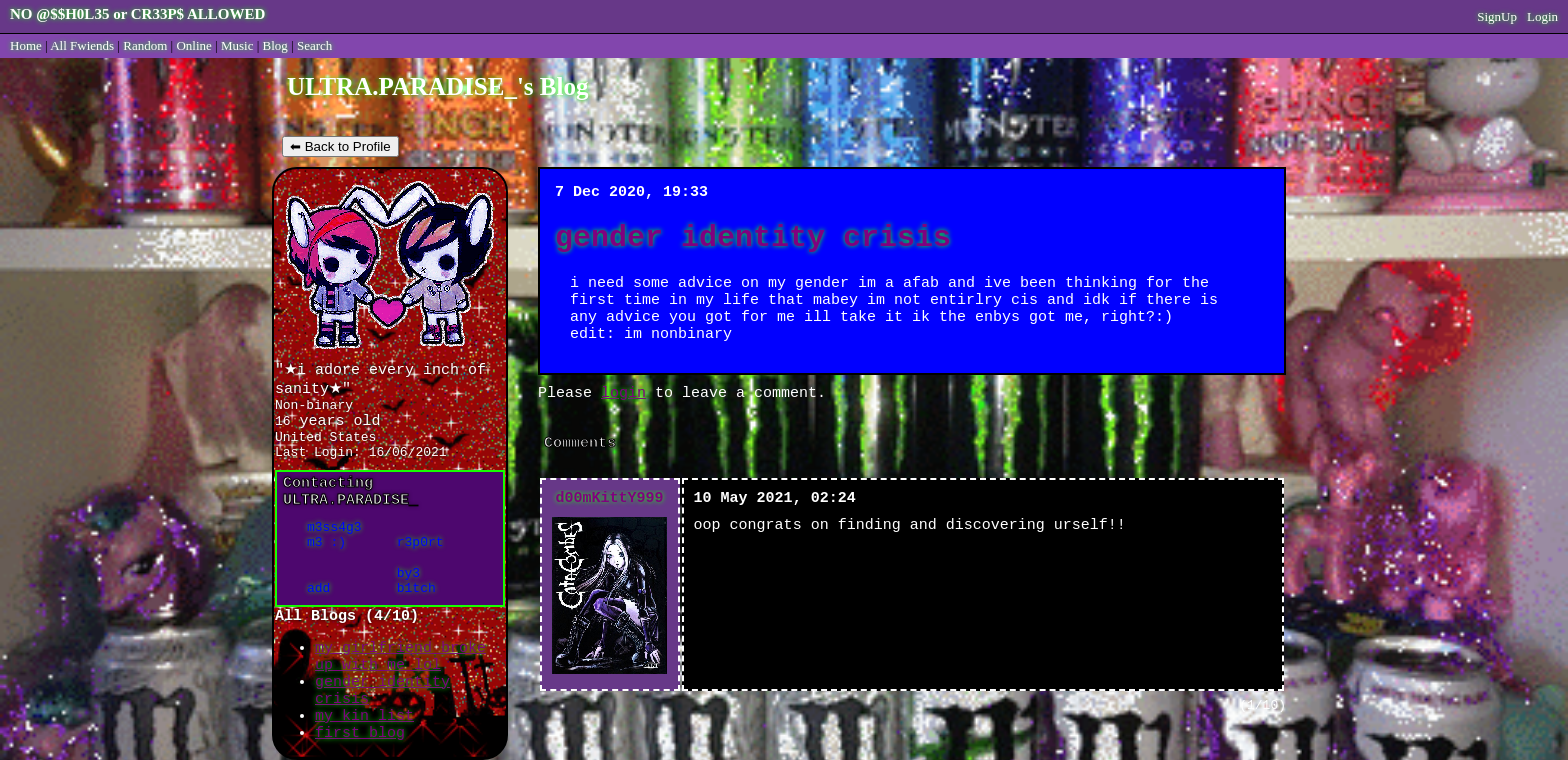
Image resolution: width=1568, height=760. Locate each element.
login (623, 393)
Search (314, 45)
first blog (360, 733)
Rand (145, 45)
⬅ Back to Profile (340, 146)
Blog (275, 45)
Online (193, 45)
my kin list (364, 716)
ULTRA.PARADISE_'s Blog (437, 86)
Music (237, 45)
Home (26, 45)
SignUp (1497, 16)
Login (1542, 16)
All (82, 45)
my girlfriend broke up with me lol (400, 657)
